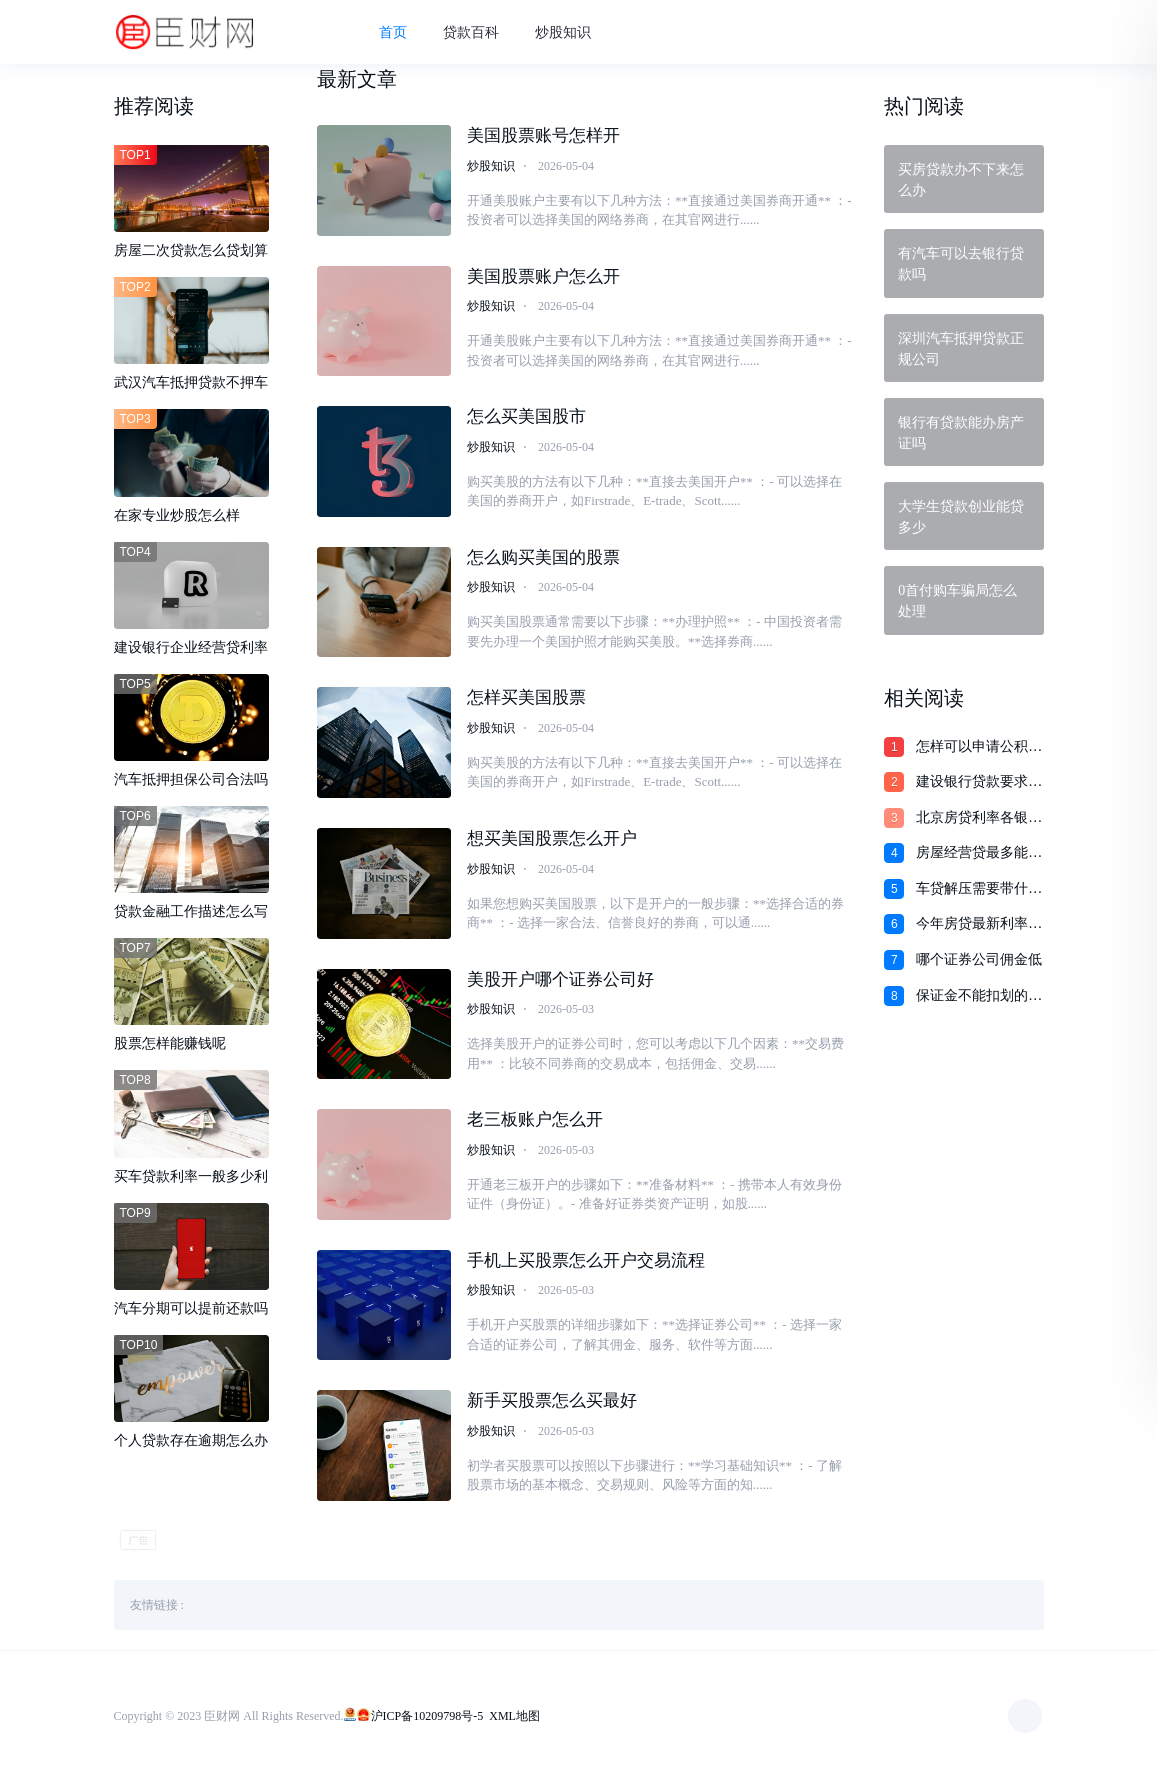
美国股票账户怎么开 (543, 280)
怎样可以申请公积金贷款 (979, 748)
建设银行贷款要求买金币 (979, 783)
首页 (403, 33)
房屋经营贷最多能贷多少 (979, 854)
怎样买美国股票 (526, 704)
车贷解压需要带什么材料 (979, 890)
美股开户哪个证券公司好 (560, 987)
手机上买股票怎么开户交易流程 (586, 1270)
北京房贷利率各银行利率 (979, 819)
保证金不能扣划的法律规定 (979, 997)
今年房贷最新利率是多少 (979, 925)
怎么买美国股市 (526, 421)
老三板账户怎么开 (535, 1129)
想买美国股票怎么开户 (552, 846)
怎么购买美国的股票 (543, 563)
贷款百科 (481, 33)
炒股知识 (573, 33)
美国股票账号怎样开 (543, 138)
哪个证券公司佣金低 (979, 959)
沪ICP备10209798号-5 (427, 1727)
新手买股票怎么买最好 (552, 1412)
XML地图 (514, 1727)
